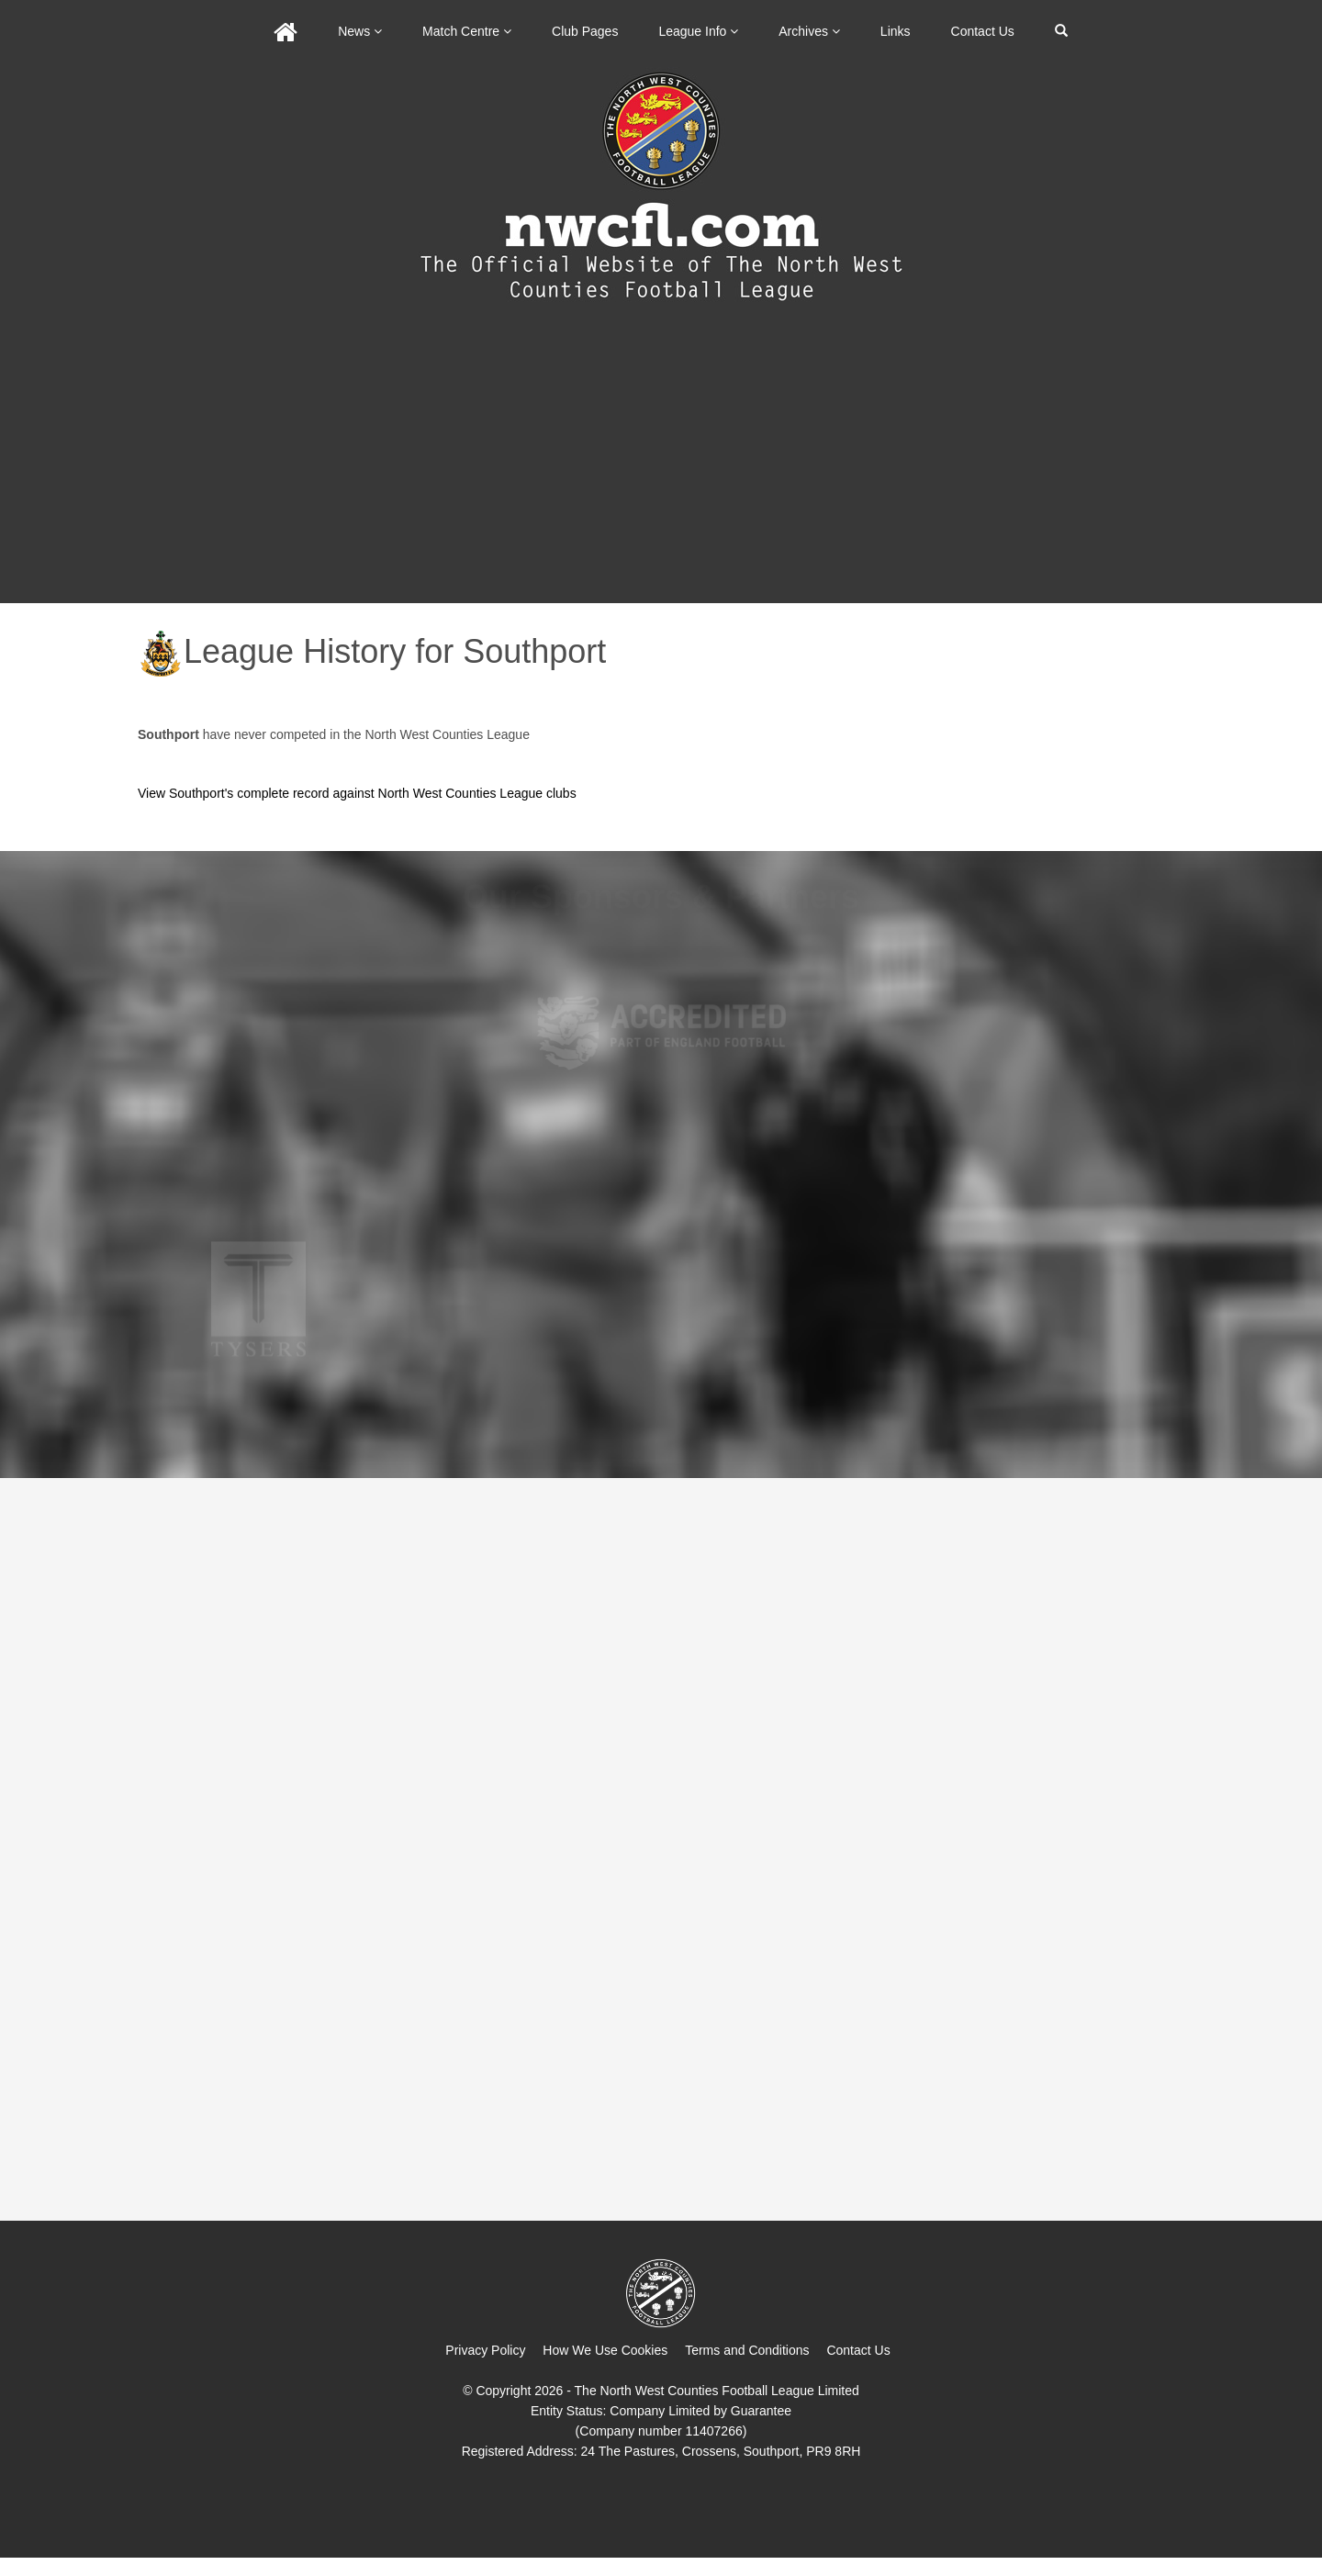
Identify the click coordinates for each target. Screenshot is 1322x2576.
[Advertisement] (661, 465)
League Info (698, 31)
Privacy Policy (485, 2350)
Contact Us (982, 31)
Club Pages (585, 31)
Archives (809, 31)
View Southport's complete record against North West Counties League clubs (357, 793)
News (360, 31)
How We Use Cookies (605, 2350)
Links (895, 31)
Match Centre (466, 31)
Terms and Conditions (747, 2350)
